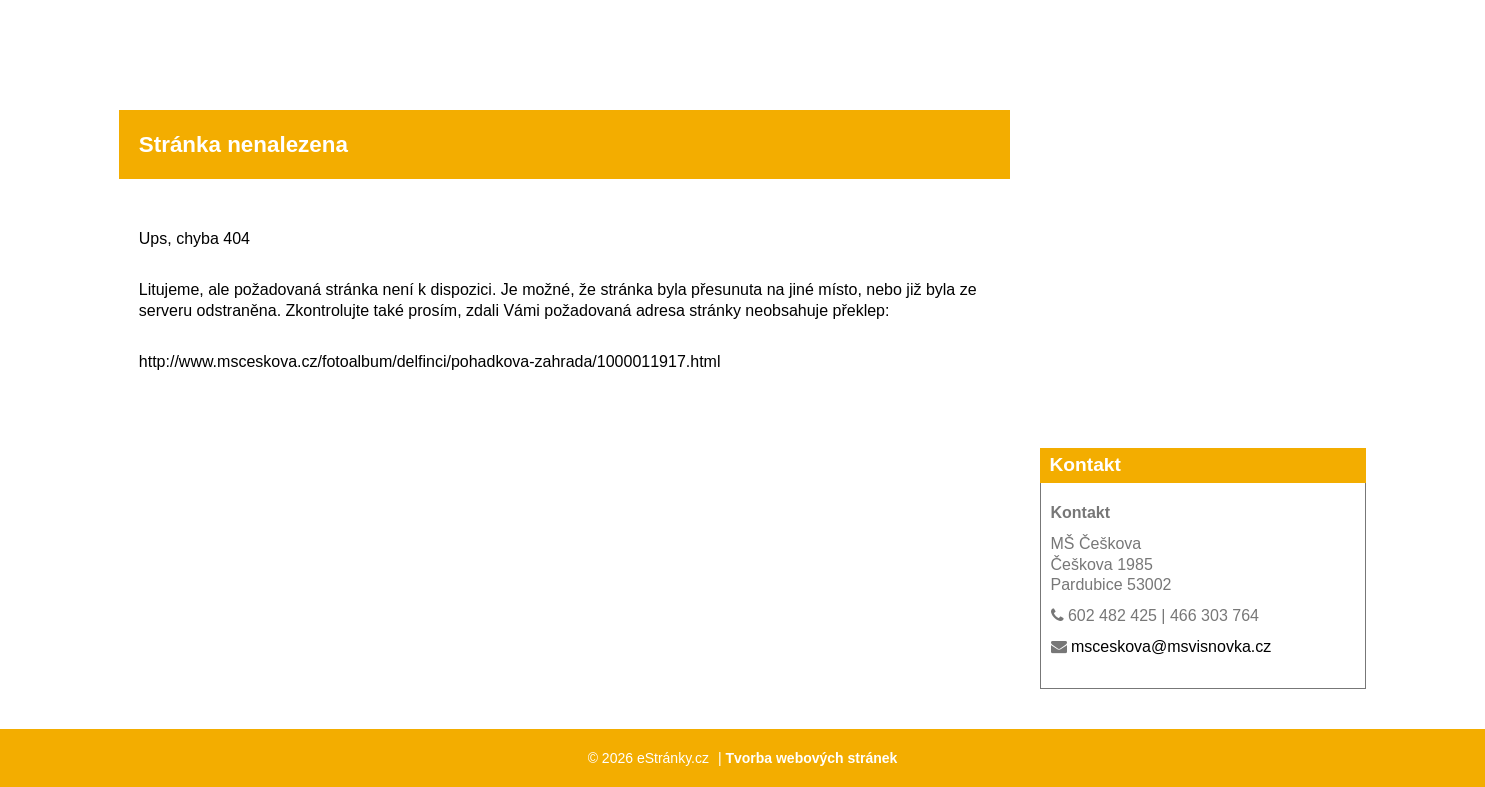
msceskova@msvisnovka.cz (1171, 646)
